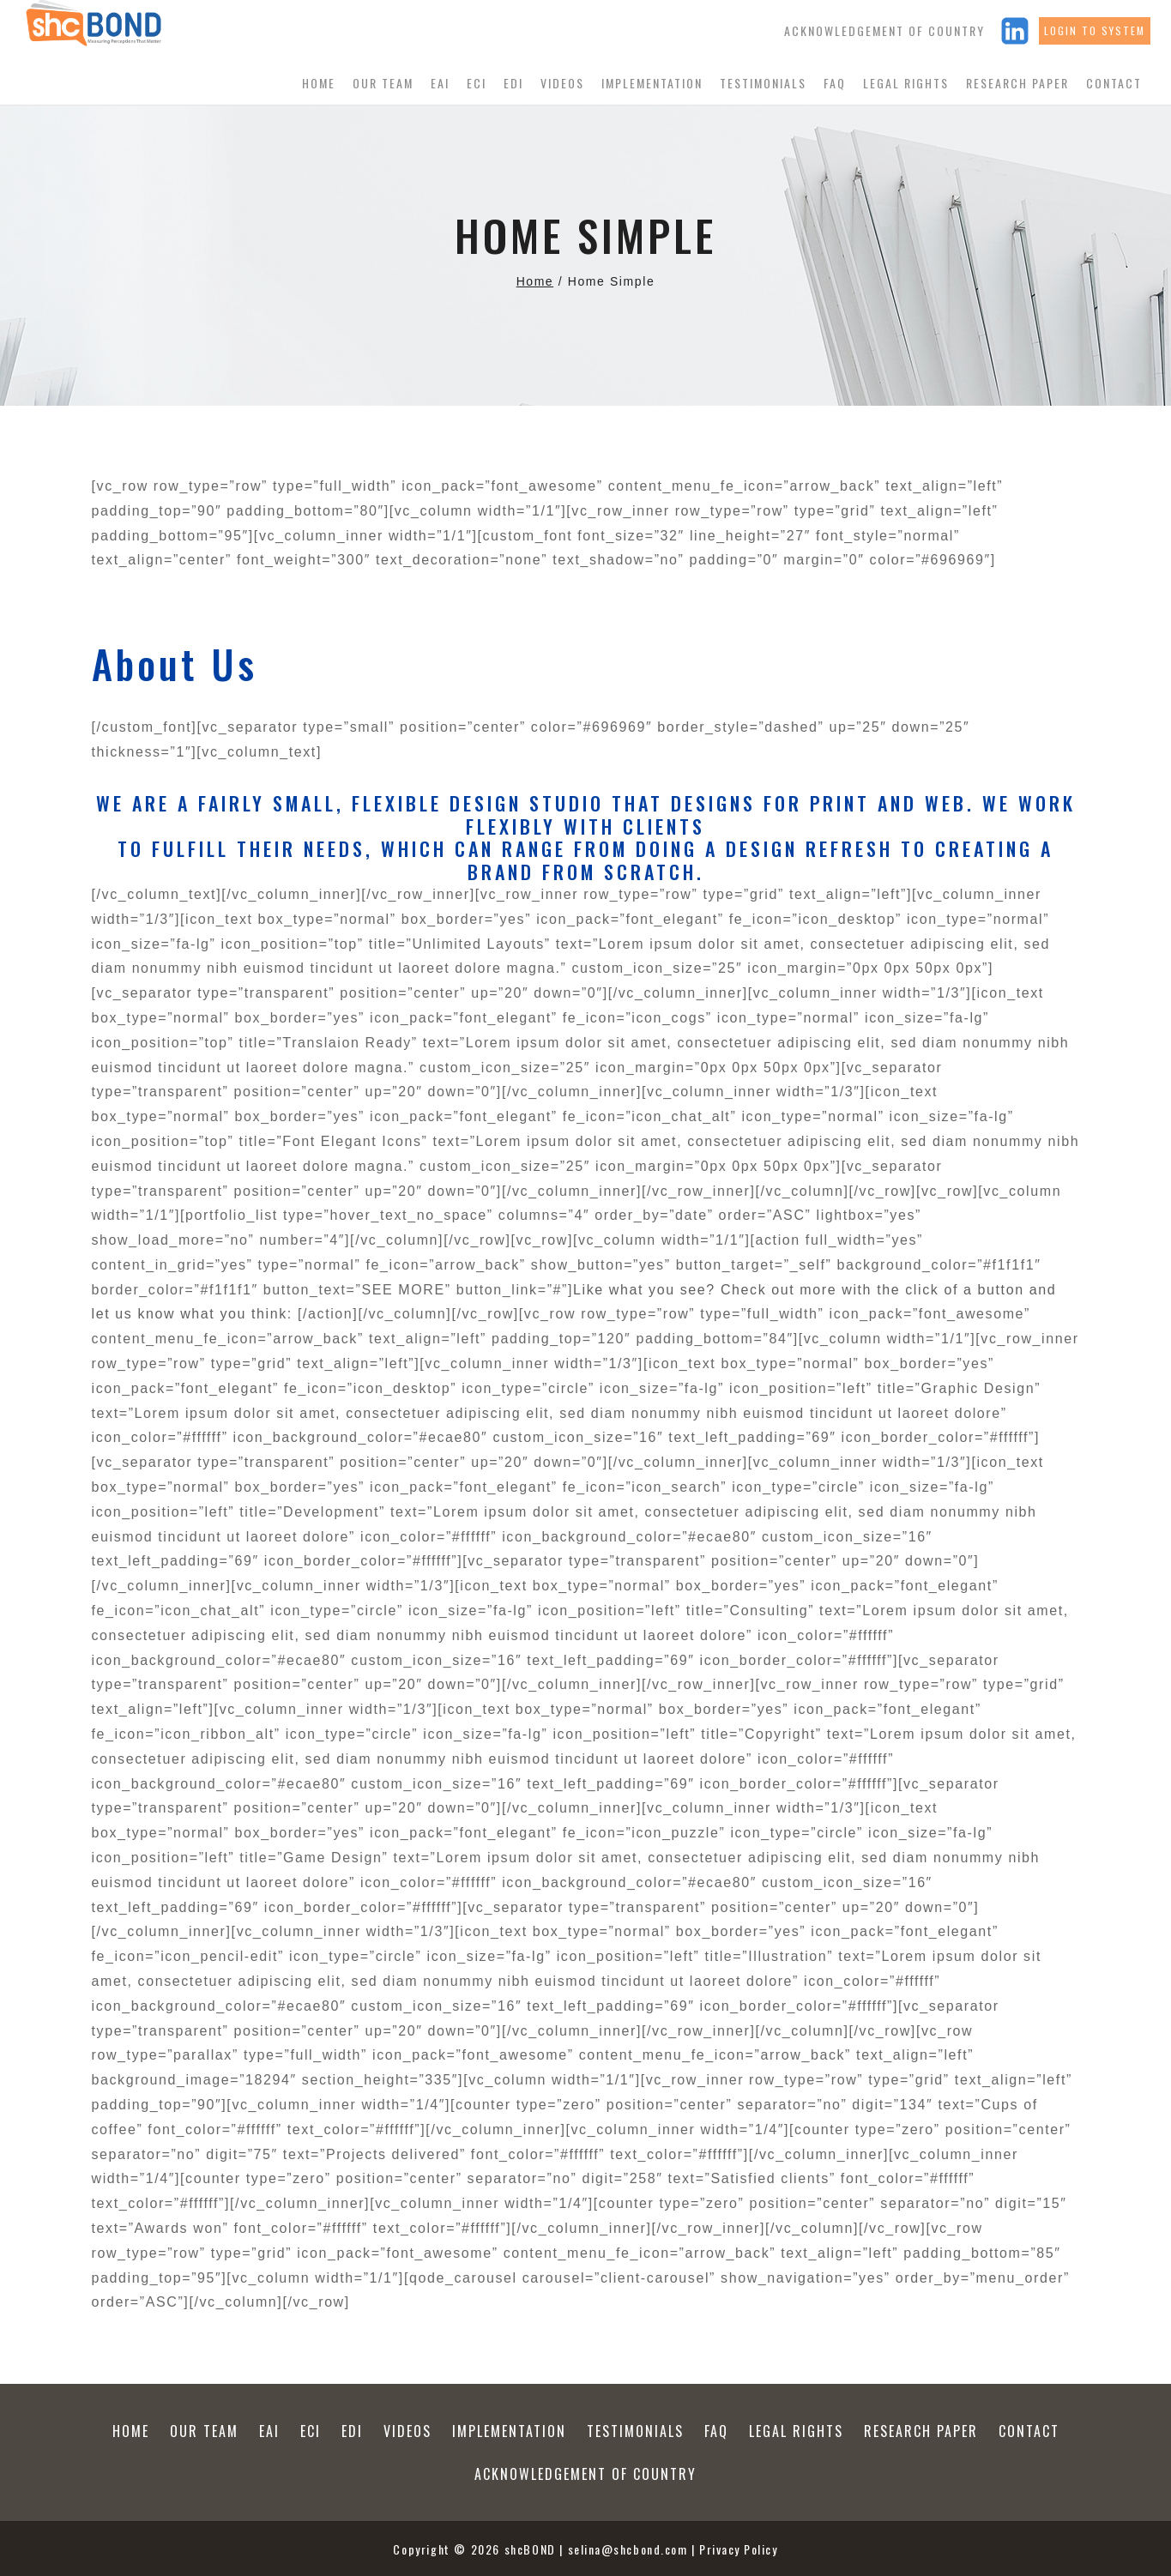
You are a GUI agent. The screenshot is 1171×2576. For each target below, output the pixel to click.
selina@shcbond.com (627, 2549)
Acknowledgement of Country (884, 30)
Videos (562, 83)
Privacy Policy (738, 2549)
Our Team (383, 83)
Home (318, 83)
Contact (1114, 83)
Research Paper (1017, 83)
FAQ (835, 83)
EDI (513, 83)
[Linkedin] (1014, 31)
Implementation (652, 83)
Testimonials (763, 83)
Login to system (1094, 30)
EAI (440, 83)
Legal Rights (906, 83)
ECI (476, 83)
